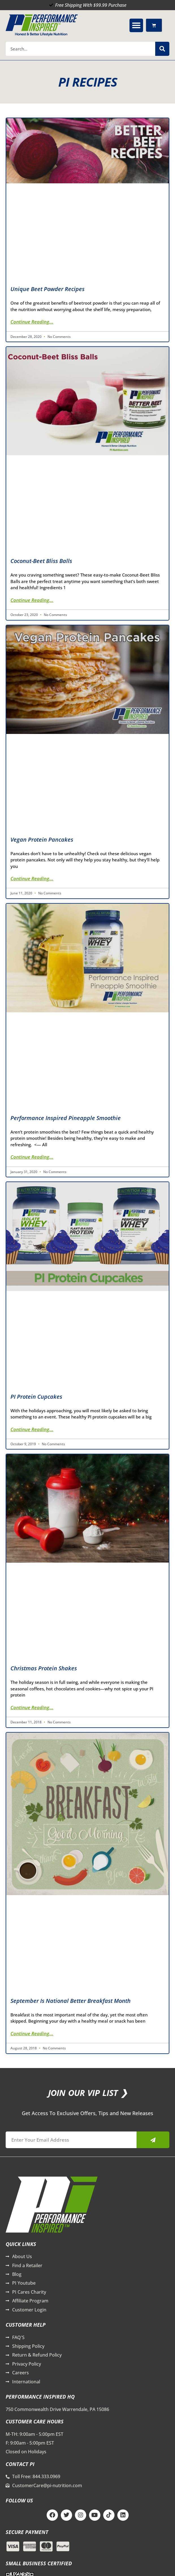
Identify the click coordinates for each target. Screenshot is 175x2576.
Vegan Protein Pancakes (41, 839)
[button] (136, 25)
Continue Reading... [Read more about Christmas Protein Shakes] (31, 1707)
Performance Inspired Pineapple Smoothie (65, 1118)
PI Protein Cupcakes (36, 1396)
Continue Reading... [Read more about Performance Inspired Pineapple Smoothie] (31, 1157)
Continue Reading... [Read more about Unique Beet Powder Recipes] (31, 321)
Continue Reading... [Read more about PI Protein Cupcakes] (31, 1429)
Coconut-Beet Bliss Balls (41, 561)
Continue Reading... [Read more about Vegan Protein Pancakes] (31, 878)
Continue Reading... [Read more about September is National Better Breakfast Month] (31, 2033)
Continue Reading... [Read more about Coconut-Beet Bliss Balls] (31, 600)
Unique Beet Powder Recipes (47, 289)
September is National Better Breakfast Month (70, 2001)
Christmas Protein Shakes (43, 1668)
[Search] (162, 49)
